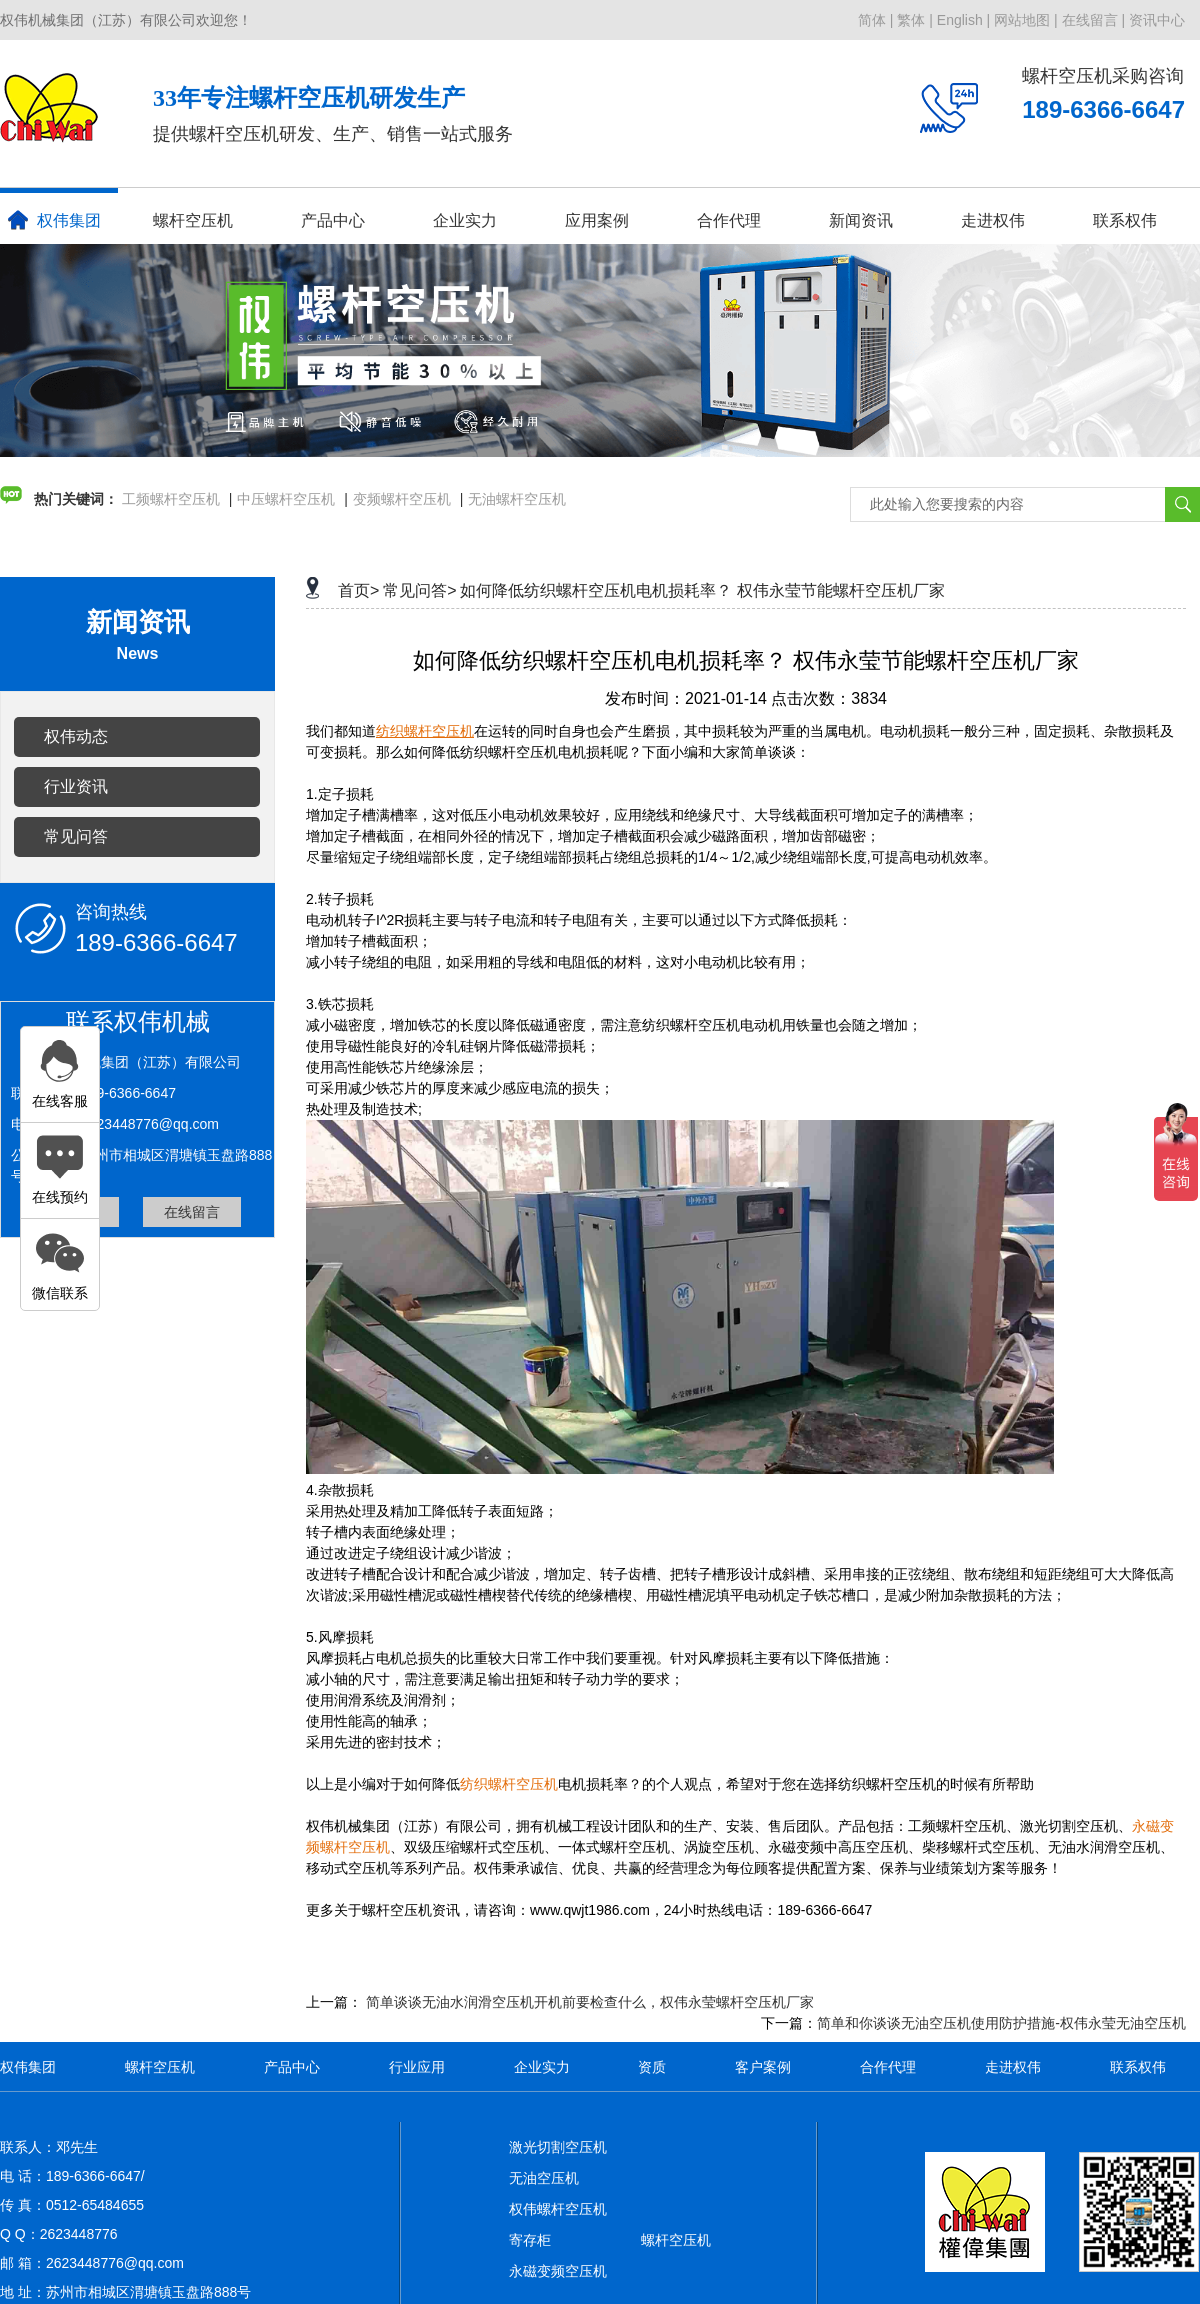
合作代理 (729, 220)
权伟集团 (54, 220)
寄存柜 (530, 2240)
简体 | (876, 20)
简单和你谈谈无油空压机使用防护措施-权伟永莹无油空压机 (1001, 2023)
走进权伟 (993, 220)
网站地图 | (1026, 20)
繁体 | (915, 20)
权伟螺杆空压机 (558, 2209)
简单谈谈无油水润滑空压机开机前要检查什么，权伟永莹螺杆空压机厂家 (590, 2002)
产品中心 (333, 220)
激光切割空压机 (558, 2147)
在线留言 (192, 1212)
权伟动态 (76, 736)
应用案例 (597, 220)
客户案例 (763, 2067)
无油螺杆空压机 (517, 499)
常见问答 (76, 836)
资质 (652, 2067)
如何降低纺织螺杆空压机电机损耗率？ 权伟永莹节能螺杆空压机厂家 (702, 590)
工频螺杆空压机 (171, 499)
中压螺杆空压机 (286, 499)
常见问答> (419, 590)
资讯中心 (1157, 20)
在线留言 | (1094, 20)
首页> (358, 590)
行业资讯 (76, 786)
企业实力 (465, 220)
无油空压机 (544, 2178)
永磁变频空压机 (558, 2271)
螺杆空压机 (193, 220)
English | (963, 20)
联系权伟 (1125, 220)
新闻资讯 (861, 220)
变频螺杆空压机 (402, 499)
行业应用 (417, 2067)
